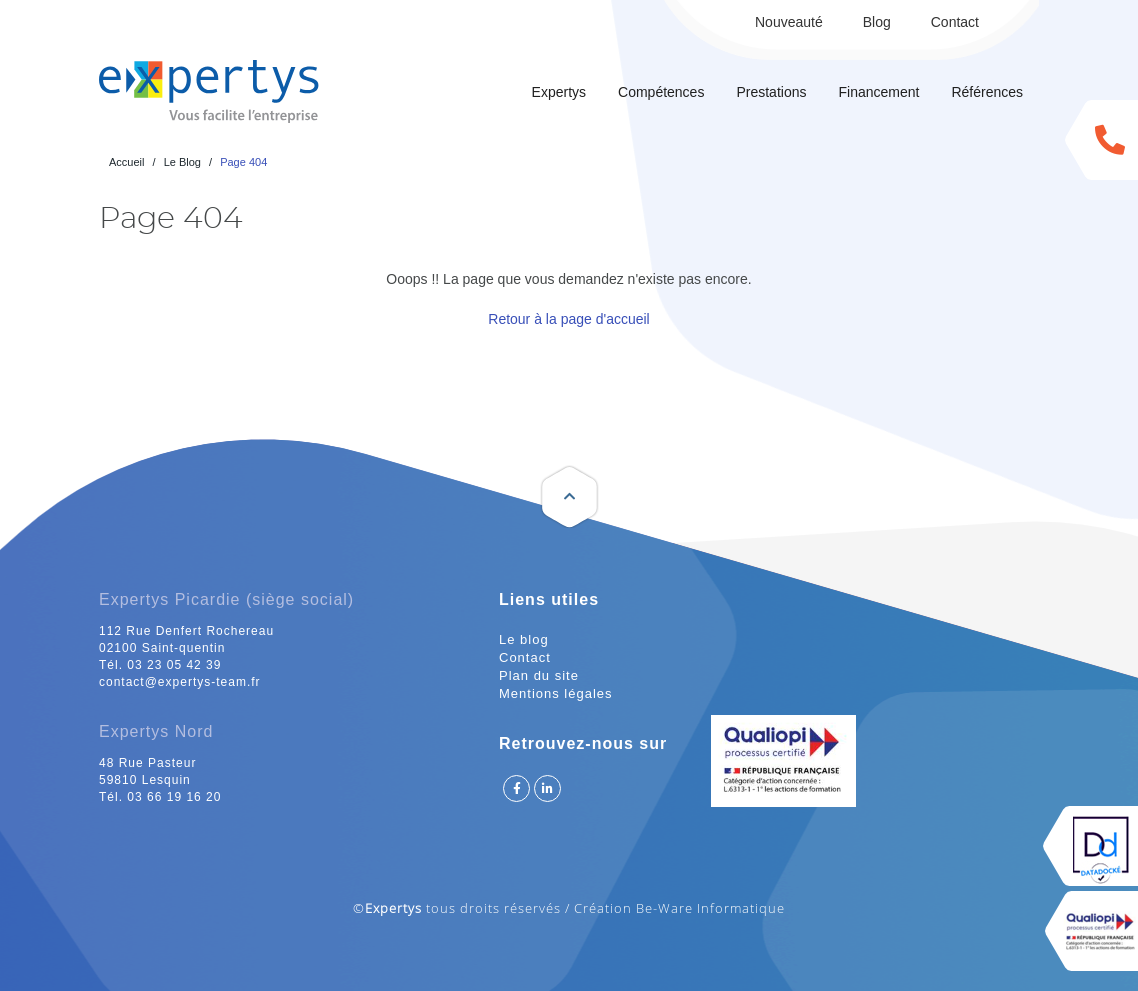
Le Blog (182, 162)
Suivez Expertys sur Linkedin (547, 788)
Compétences (661, 92)
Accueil (126, 162)
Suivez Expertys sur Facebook (516, 788)
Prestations (771, 92)
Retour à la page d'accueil (568, 319)
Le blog (524, 639)
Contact (955, 22)
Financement (878, 92)
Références (987, 92)
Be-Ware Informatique (710, 908)
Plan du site (539, 675)
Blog (877, 22)
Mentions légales (556, 693)
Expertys (559, 92)
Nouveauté (789, 22)
